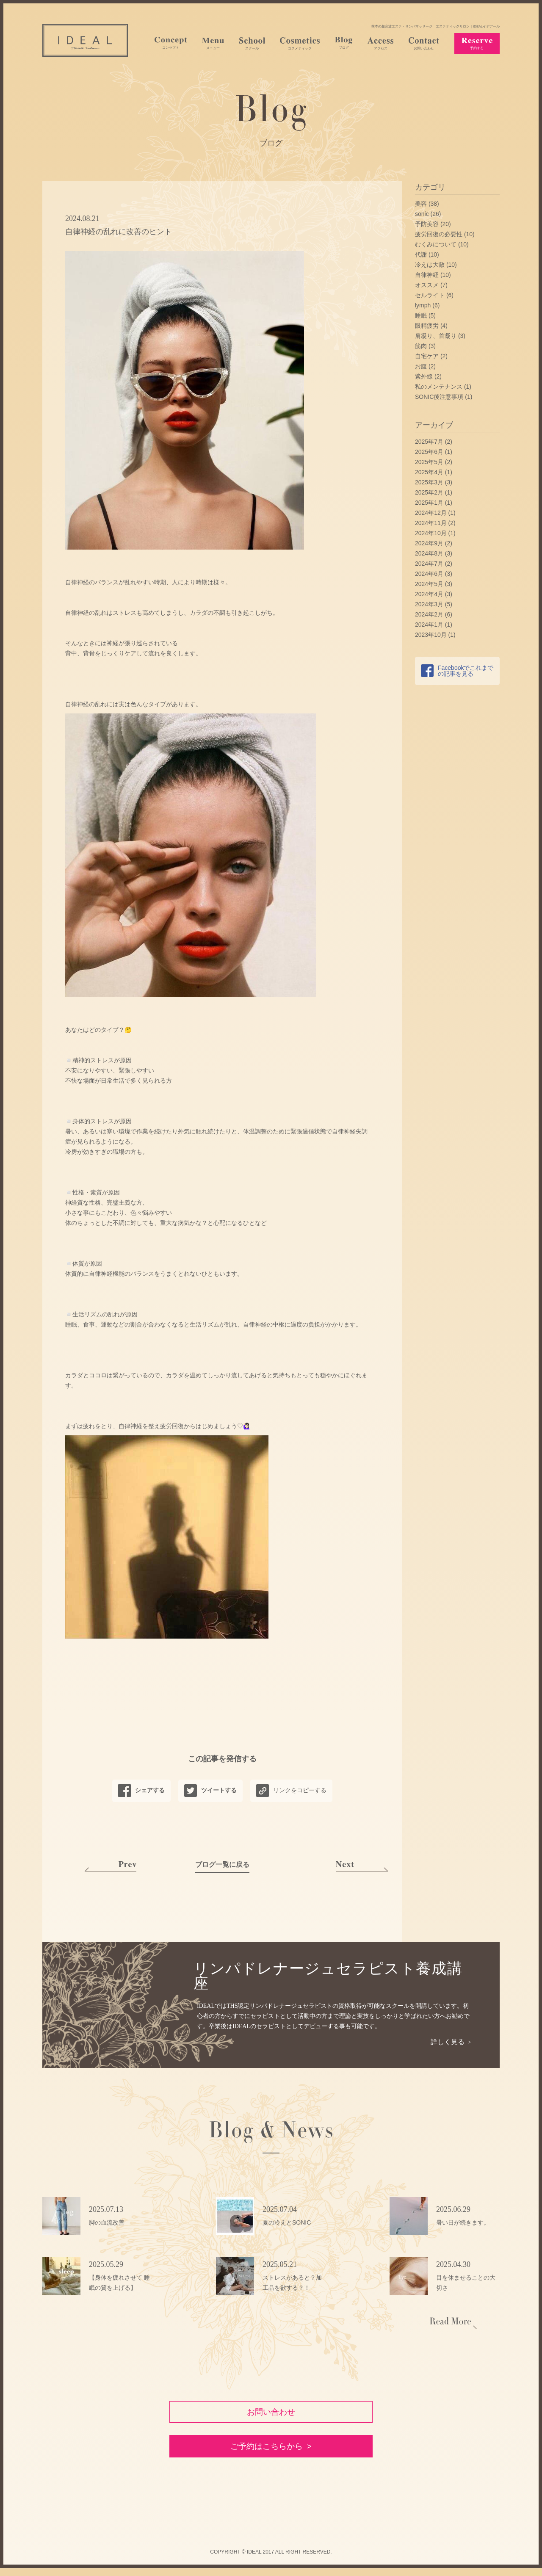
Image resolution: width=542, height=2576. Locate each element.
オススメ (427, 285)
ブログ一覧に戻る (222, 1864)
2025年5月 (429, 462)
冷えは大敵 (430, 264)
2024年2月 (429, 614)
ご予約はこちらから (266, 2453)
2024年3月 (429, 604)
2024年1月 (429, 624)
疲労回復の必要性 (438, 234)
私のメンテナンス (438, 386)
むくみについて (435, 244)
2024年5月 (429, 583)
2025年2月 (429, 492)
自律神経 (427, 274)
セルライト (430, 295)
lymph (423, 305)
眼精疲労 (427, 325)
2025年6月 (429, 451)
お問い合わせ (271, 2413)
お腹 (421, 366)
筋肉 (421, 346)
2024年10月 (431, 533)
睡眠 (421, 315)
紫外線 (424, 376)
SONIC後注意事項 (439, 396)
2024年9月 (429, 543)
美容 (421, 203)
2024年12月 (431, 512)
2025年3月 (429, 482)
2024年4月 (429, 594)
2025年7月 (429, 441)
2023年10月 (431, 634)
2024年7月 (429, 563)
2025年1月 (429, 502)
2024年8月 (429, 553)
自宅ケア (427, 356)
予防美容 (427, 224)
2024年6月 (429, 573)
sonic (422, 213)
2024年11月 (431, 523)
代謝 (421, 254)
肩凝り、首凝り (435, 335)
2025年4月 (429, 472)
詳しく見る (447, 2042)
